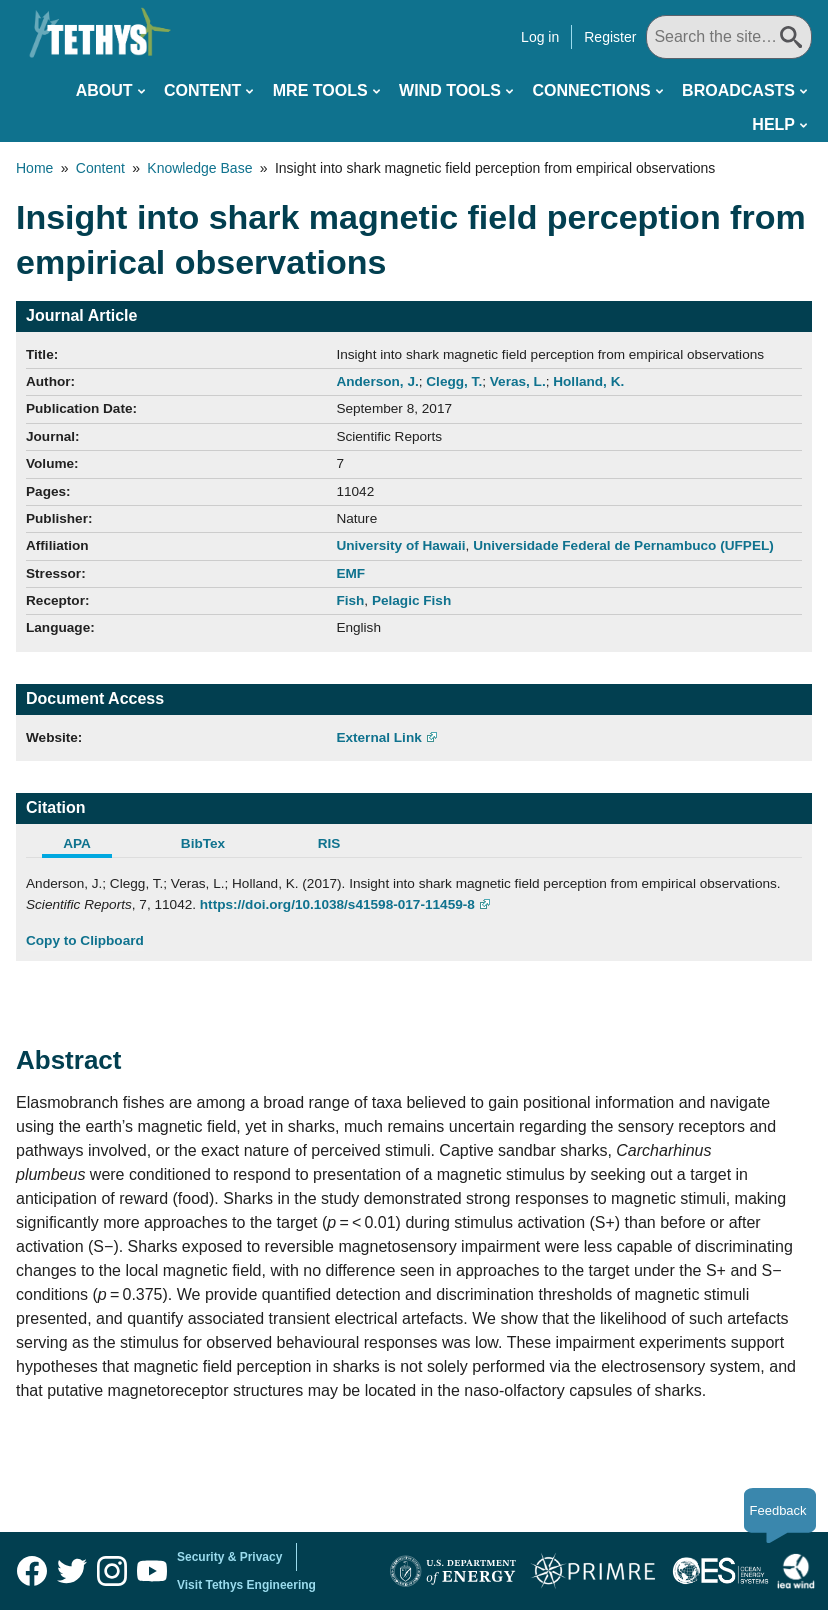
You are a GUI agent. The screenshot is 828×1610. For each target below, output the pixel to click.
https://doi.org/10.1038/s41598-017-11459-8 (337, 904)
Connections (591, 90)
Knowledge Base (199, 168)
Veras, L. (518, 381)
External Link (378, 737)
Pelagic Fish (411, 600)
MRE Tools (320, 90)
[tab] (89, 846)
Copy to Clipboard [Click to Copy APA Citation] (85, 940)
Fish (350, 600)
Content (202, 90)
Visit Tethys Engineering (246, 1585)
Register (610, 37)
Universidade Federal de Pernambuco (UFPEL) (623, 545)
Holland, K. (588, 381)
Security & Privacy (229, 1557)
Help (773, 124)
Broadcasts (738, 90)
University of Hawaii (400, 545)
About (104, 90)
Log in (540, 37)
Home (34, 168)
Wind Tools (450, 90)
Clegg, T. (454, 381)
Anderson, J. (377, 381)
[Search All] (729, 37)
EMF (350, 573)
